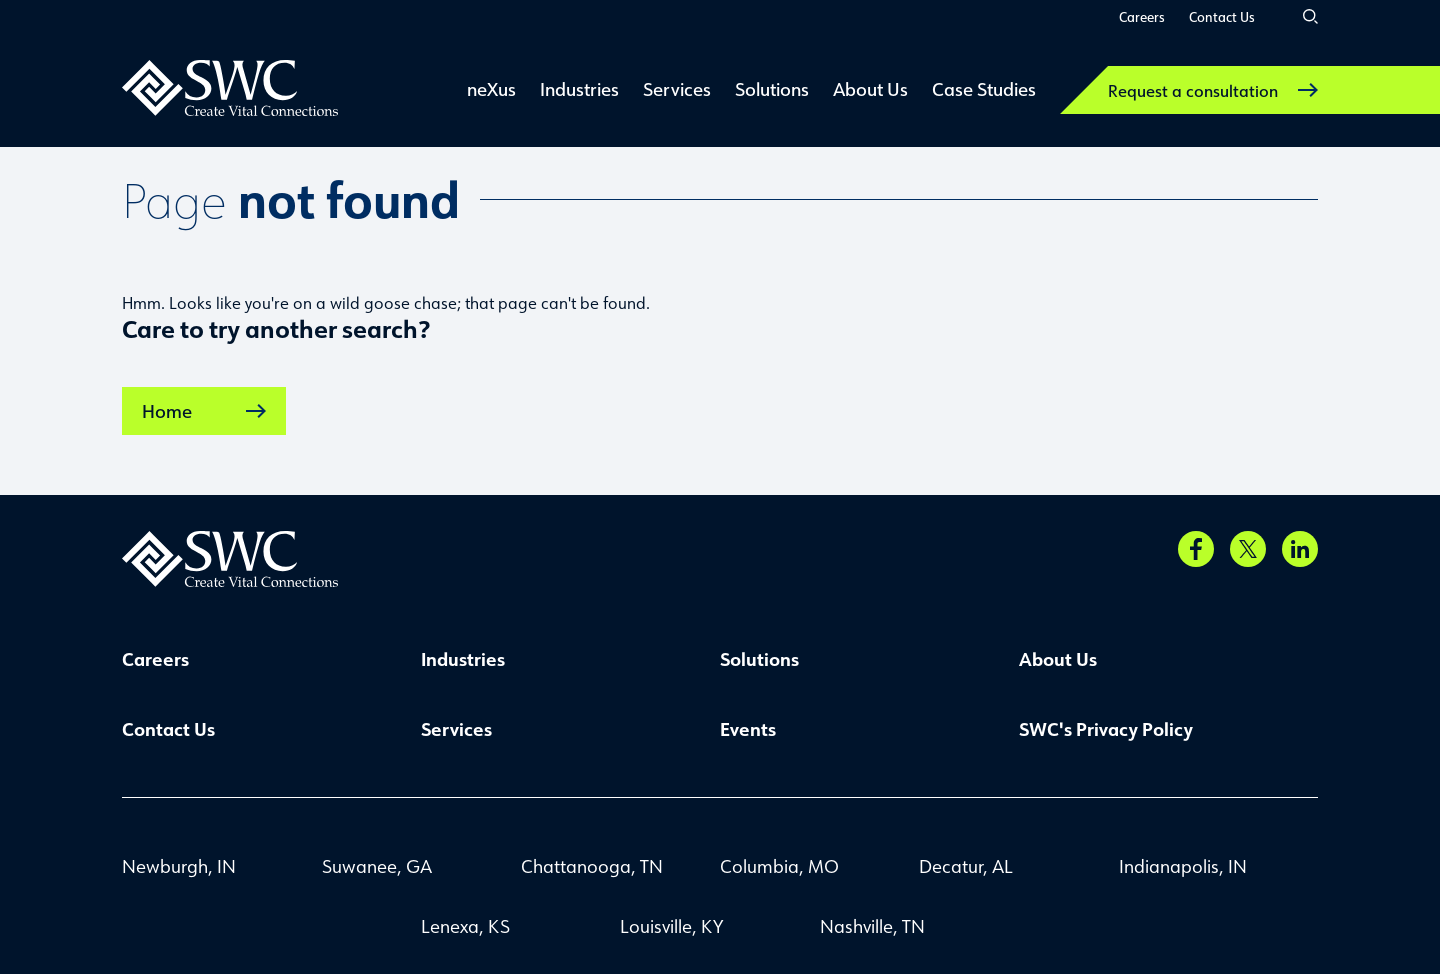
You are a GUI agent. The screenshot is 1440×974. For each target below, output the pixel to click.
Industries (463, 659)
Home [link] (204, 411)
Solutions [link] (772, 89)
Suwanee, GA (377, 866)
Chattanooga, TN (592, 866)
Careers (1142, 16)
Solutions (759, 659)
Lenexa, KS (465, 926)
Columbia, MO (779, 866)
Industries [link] (579, 89)
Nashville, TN (872, 926)
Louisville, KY (671, 926)
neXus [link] (491, 89)
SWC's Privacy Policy (1106, 729)
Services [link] (677, 89)
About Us (1058, 659)
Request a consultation (1213, 90)
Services (456, 729)
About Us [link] (870, 89)
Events (748, 729)
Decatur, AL (966, 866)
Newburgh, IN (179, 866)
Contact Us (1222, 16)
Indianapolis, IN (1183, 866)
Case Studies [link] (984, 89)
